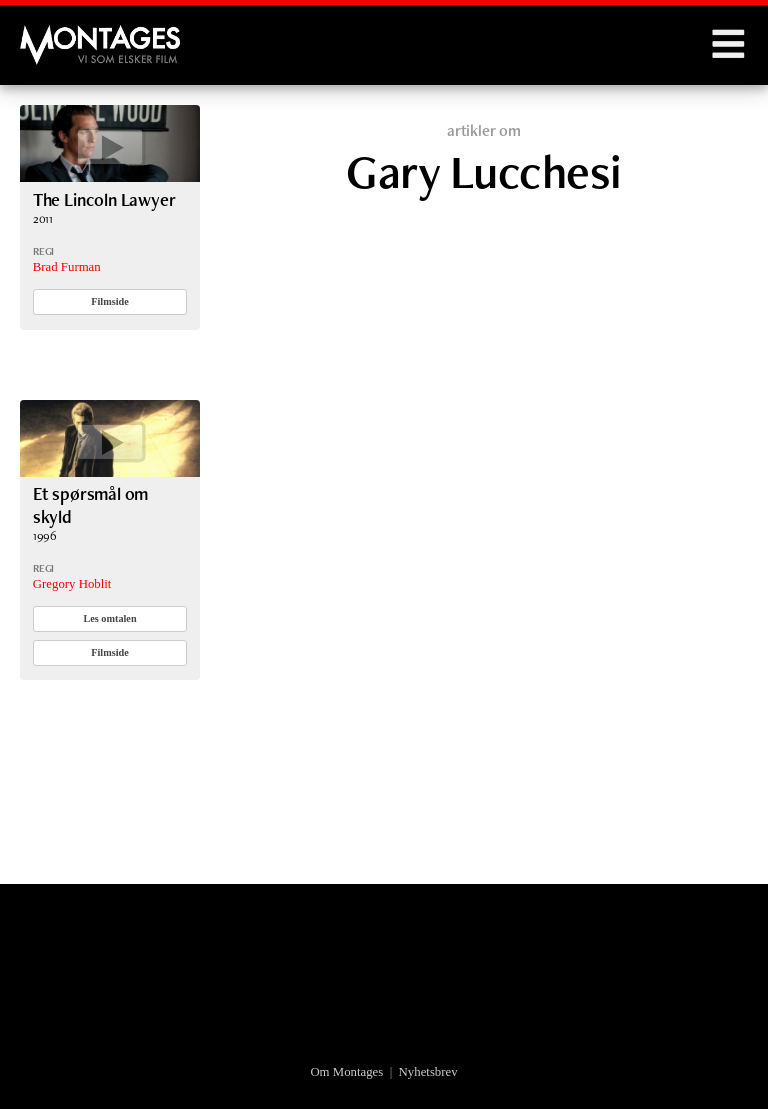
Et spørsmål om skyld (91, 504)
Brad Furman (67, 267)
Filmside (110, 301)
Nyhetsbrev (428, 1072)
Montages (53, 35)
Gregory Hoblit (72, 584)
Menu (728, 45)
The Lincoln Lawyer (104, 199)
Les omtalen (109, 618)
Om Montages (346, 1072)
